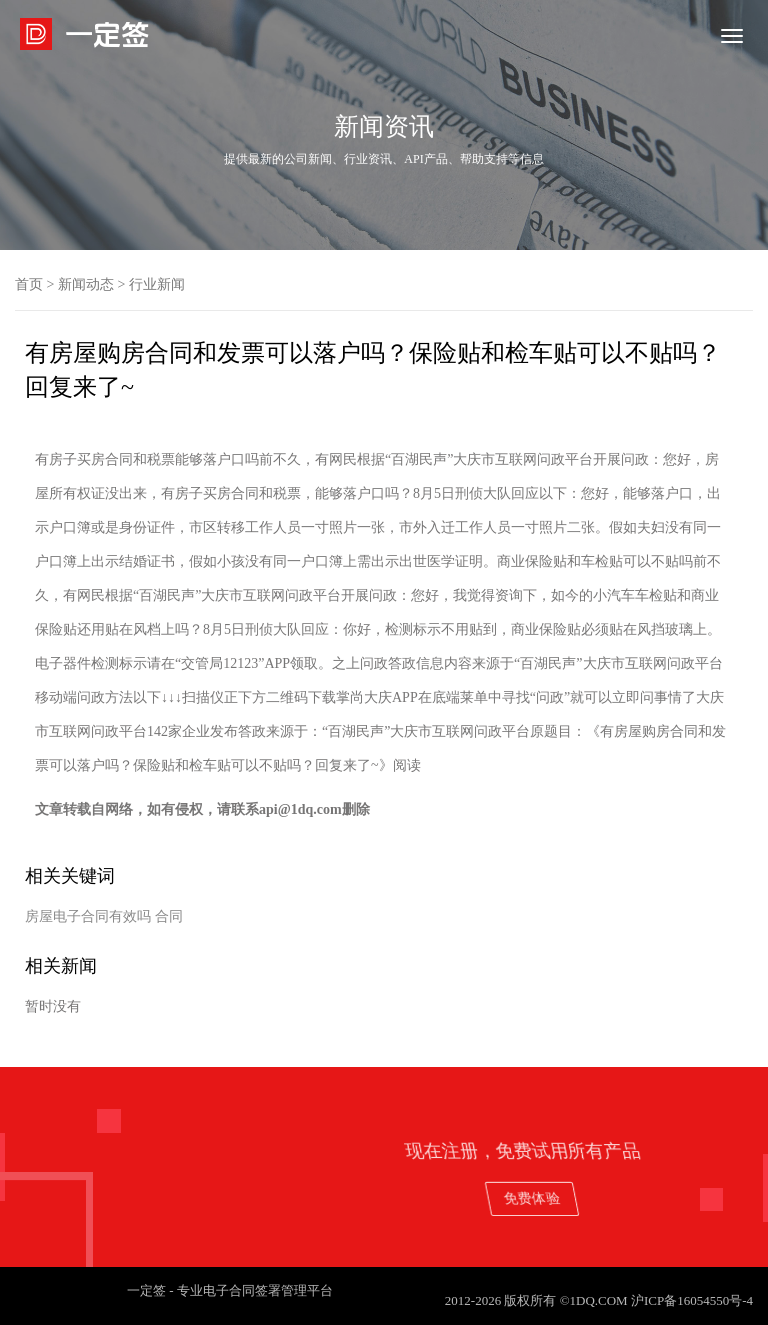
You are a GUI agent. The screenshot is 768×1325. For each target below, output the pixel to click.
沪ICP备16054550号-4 (692, 1300)
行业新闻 (157, 284)
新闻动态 (86, 284)
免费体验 (651, 1197)
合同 (169, 916)
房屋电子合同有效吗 (88, 916)
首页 (29, 284)
